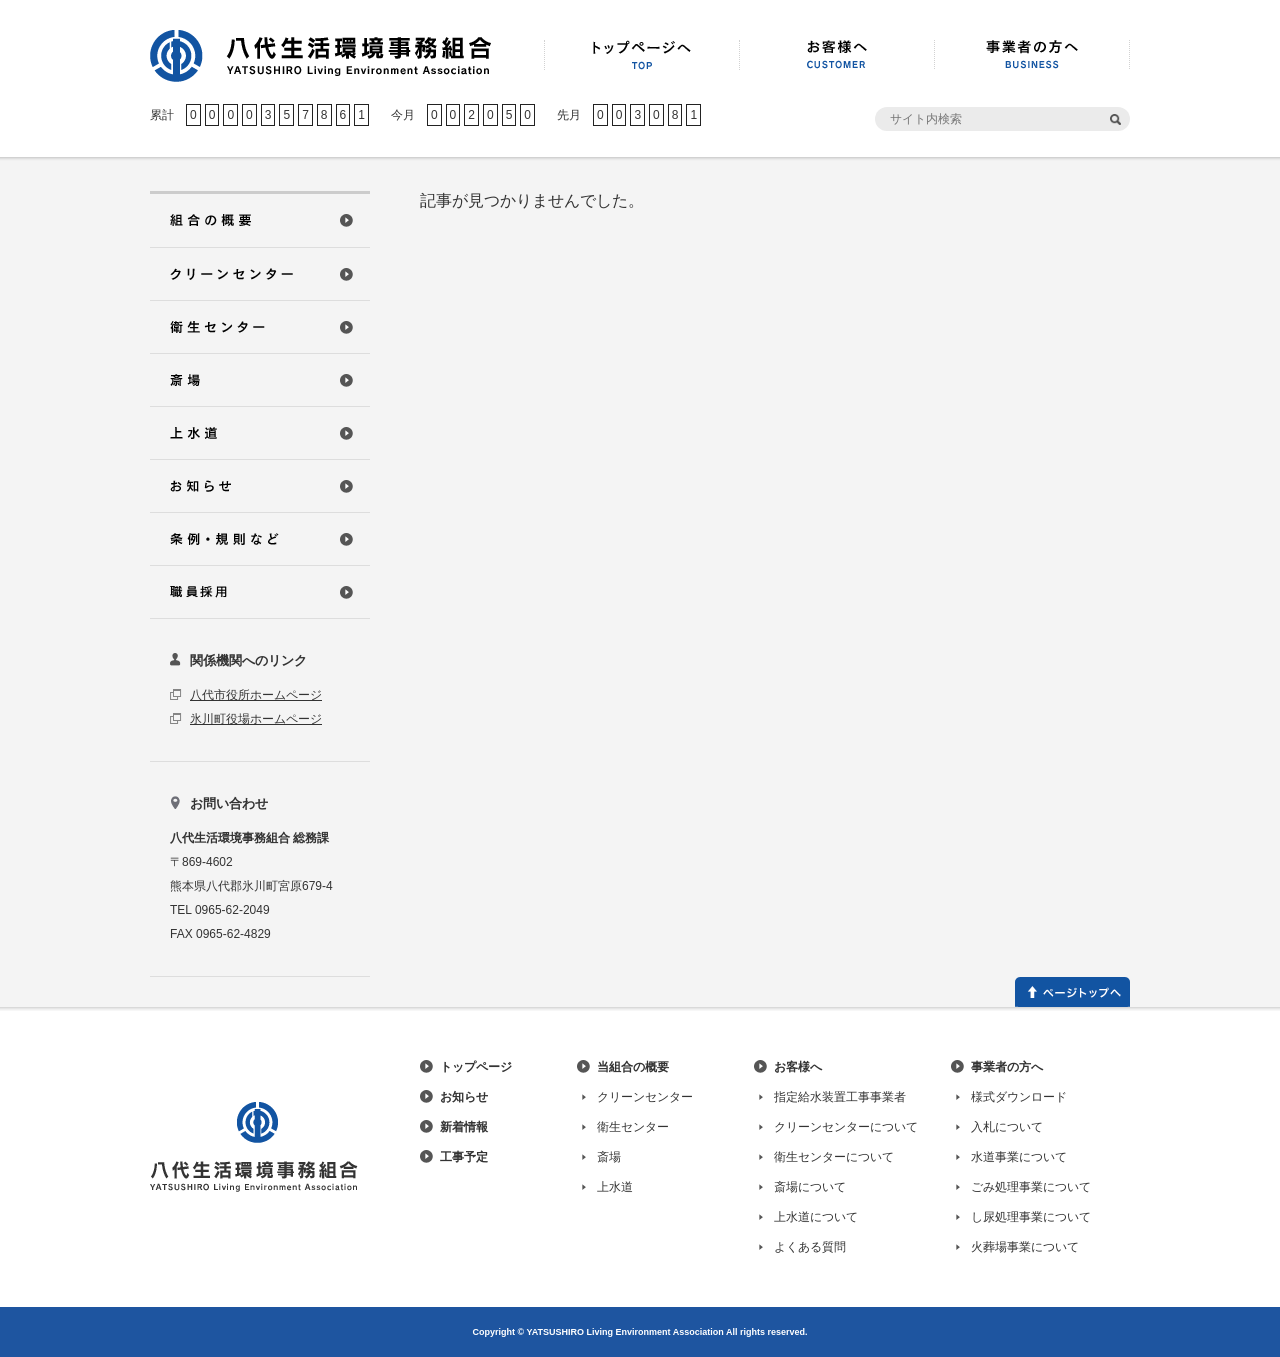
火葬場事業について (1025, 1247)
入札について (1007, 1127)
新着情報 (464, 1127)
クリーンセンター (645, 1097)
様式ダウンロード (1019, 1097)
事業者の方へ (1007, 1067)
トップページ (476, 1067)
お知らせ (464, 1097)
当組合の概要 (633, 1067)
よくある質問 (810, 1247)
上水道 (615, 1187)
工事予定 (464, 1157)
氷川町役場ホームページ (256, 719)
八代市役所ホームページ (256, 695)
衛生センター (633, 1127)
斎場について (810, 1187)
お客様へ (798, 1067)
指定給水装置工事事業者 (840, 1097)
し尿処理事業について (1031, 1217)
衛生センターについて (834, 1157)
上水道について (816, 1217)
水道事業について (1019, 1157)
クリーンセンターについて (846, 1127)
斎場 (609, 1157)
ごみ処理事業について (1031, 1187)
